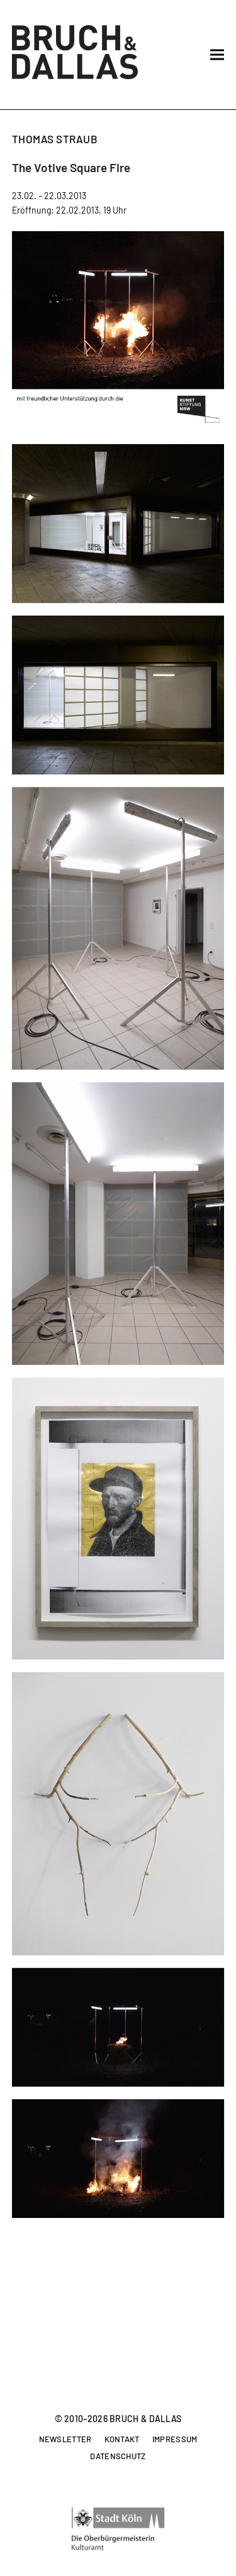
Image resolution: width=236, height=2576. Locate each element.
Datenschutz (117, 2457)
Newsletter (65, 2440)
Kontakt (122, 2440)
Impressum (175, 2440)
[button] (217, 55)
